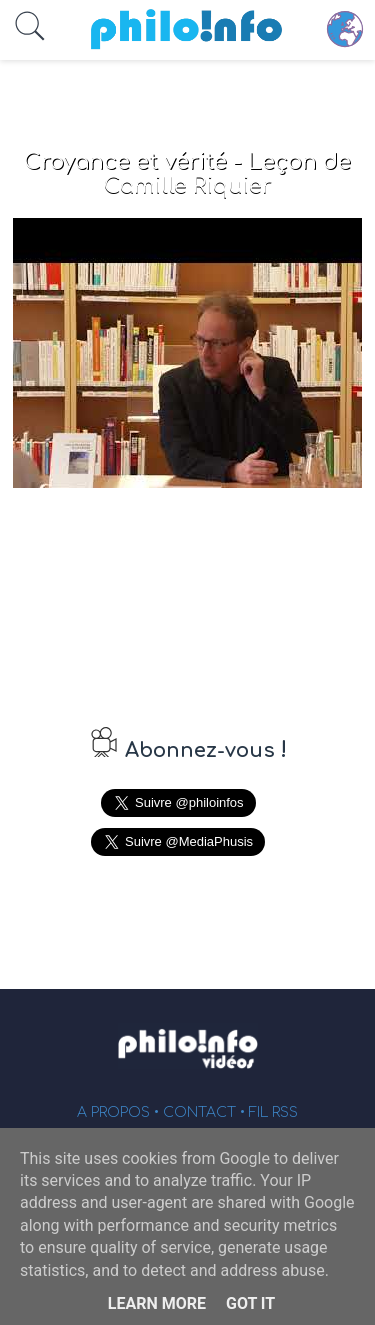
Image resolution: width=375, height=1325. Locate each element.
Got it (250, 1303)
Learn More (157, 1303)
